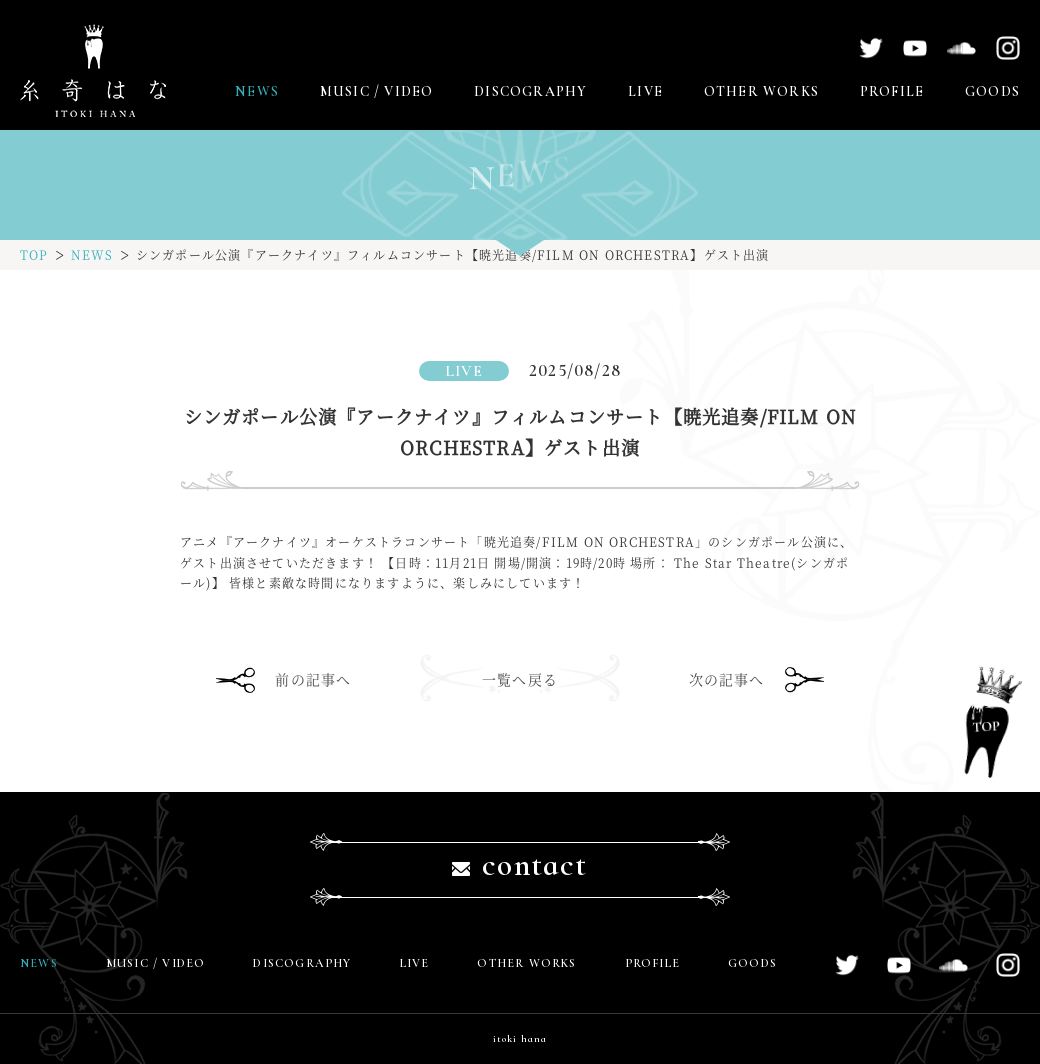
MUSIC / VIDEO (377, 91)
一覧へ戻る (520, 679)
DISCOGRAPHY (530, 91)
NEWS (257, 91)
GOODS (992, 91)
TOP (34, 254)
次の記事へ (727, 679)
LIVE (645, 91)
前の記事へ (313, 679)
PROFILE (892, 91)
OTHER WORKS (761, 91)
